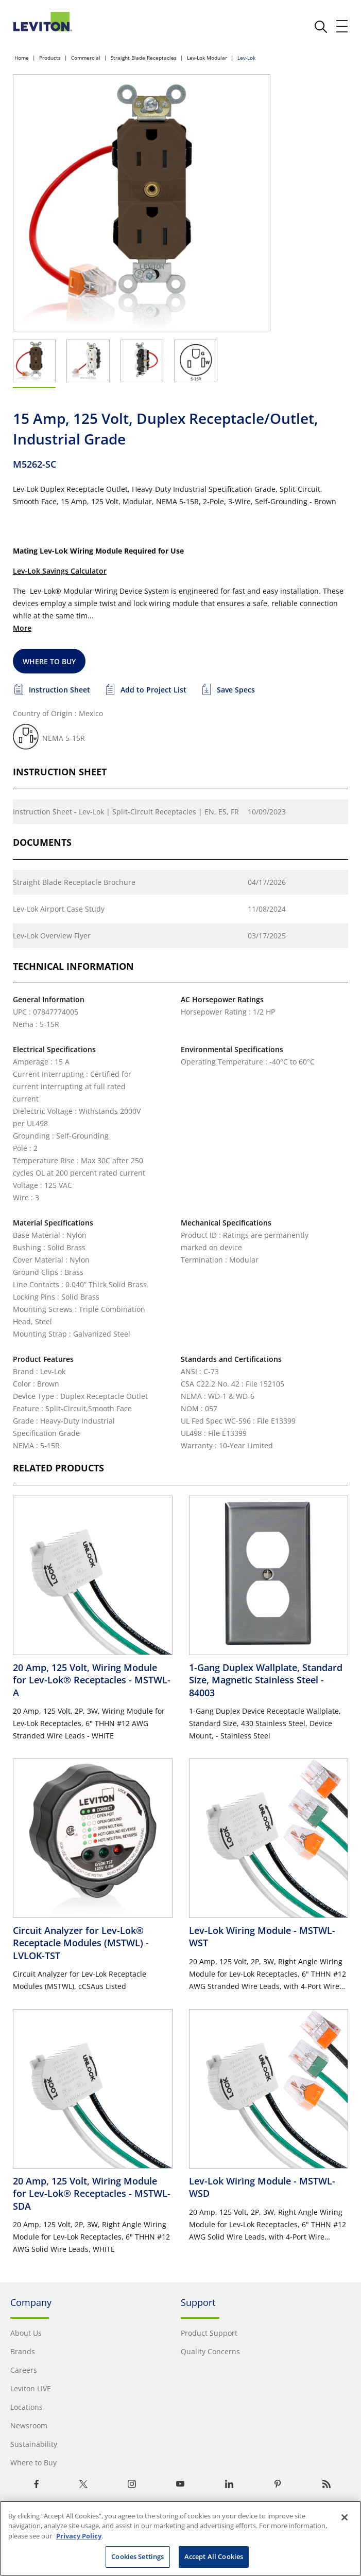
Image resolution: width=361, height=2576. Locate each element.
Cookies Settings (137, 2556)
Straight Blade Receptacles (144, 57)
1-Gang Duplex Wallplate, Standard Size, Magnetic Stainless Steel (265, 1680)
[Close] (344, 2517)
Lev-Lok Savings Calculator (60, 571)
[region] (180, 2538)
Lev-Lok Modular (207, 57)
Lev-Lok (246, 57)
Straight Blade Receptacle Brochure (74, 882)
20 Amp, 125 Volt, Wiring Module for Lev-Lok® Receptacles (91, 1680)
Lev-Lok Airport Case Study (59, 909)
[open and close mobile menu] (342, 26)
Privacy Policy (78, 2536)
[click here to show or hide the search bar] (321, 27)
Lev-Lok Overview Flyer (52, 935)
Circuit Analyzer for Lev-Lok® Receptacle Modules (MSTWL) (81, 1943)
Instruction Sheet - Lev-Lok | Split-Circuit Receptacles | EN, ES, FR (126, 811)
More (22, 628)
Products (50, 57)
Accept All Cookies (213, 2556)
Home (21, 57)
